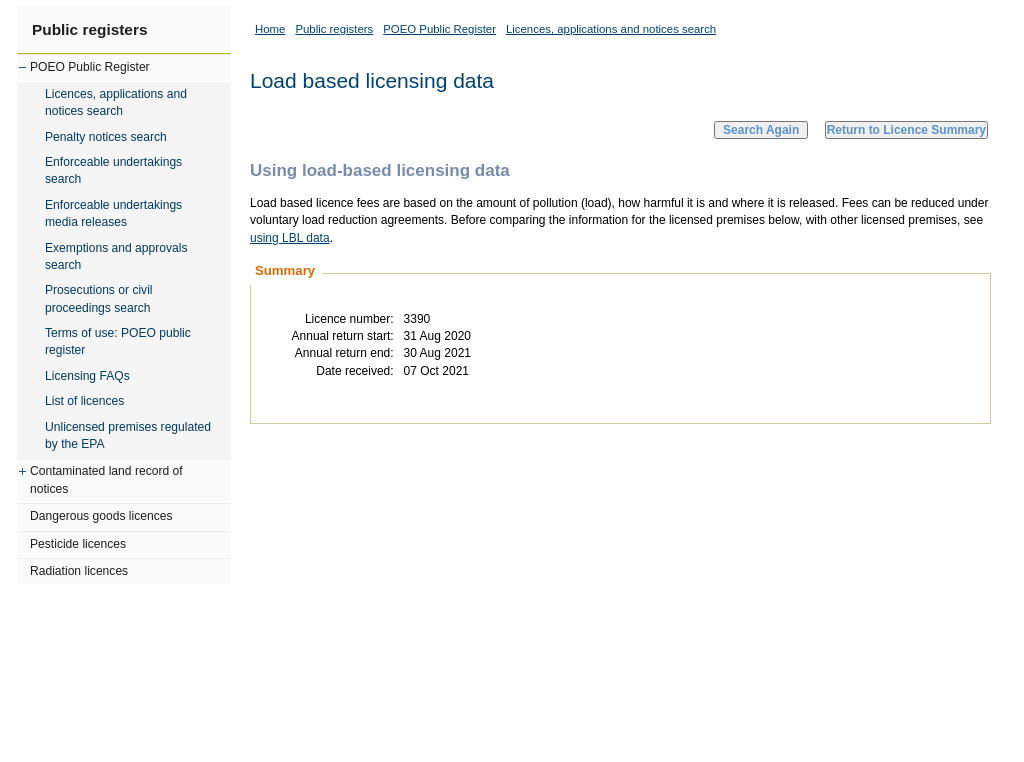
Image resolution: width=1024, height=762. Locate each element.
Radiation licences (79, 571)
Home (270, 29)
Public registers (89, 29)
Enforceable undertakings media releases (113, 213)
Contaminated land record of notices (106, 479)
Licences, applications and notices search (116, 102)
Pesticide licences (78, 544)
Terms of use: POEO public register (118, 341)
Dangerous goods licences (101, 516)
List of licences (84, 401)
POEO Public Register (90, 67)
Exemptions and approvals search (116, 256)
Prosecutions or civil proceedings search (99, 298)
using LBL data (290, 238)
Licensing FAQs (87, 376)
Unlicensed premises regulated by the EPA (128, 435)
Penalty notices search (106, 137)
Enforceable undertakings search (113, 170)
